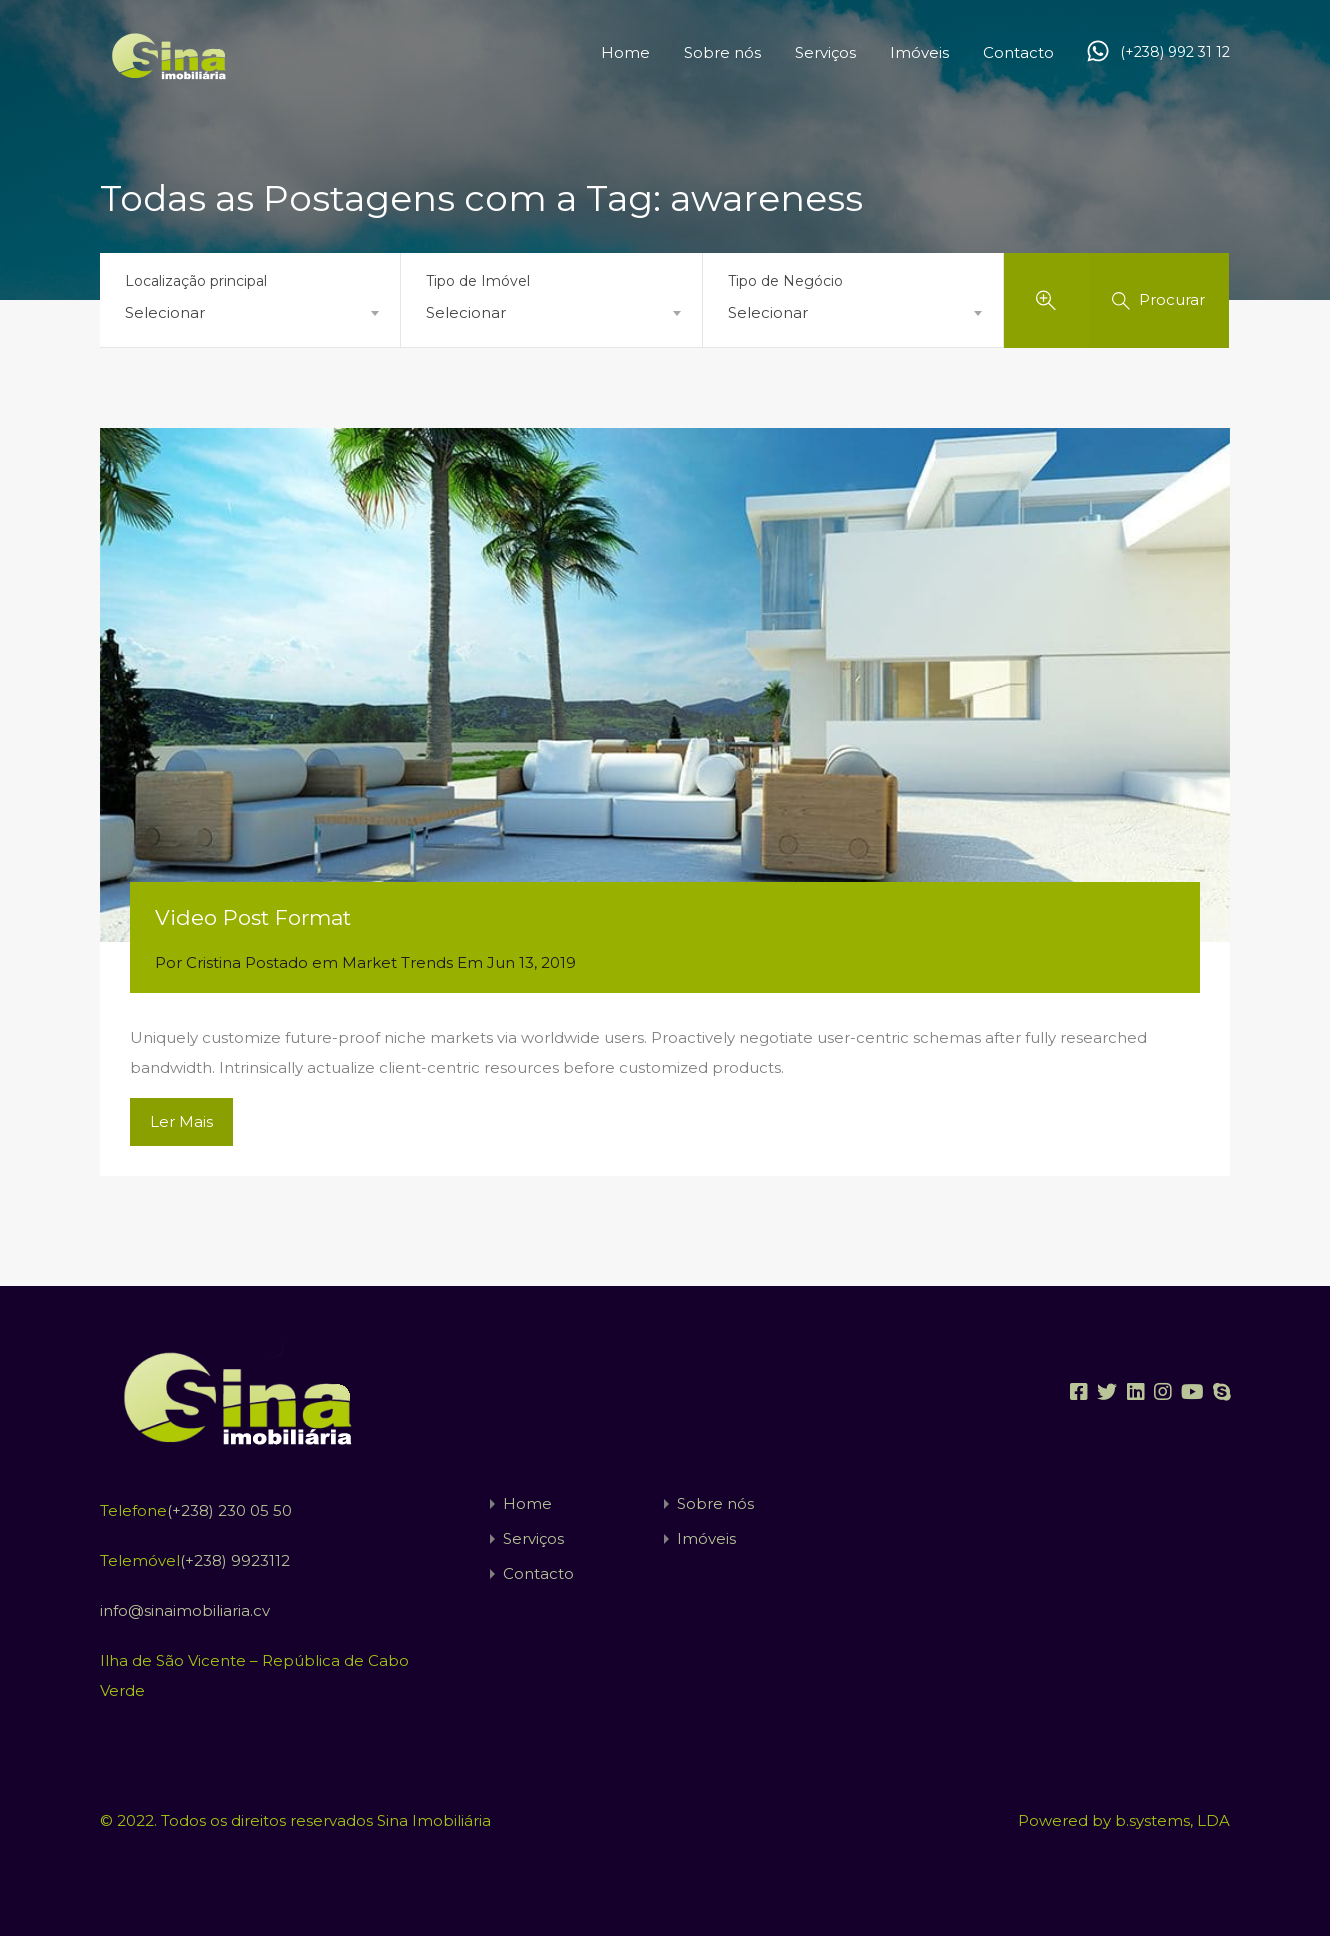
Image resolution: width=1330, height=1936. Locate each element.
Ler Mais (181, 1121)
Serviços (825, 52)
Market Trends (397, 962)
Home (625, 52)
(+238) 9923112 (235, 1560)
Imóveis (919, 52)
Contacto (1018, 52)
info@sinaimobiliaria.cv (185, 1610)
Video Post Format (253, 917)
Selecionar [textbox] (165, 312)
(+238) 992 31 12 (1175, 52)
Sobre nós (722, 52)
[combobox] (250, 313)
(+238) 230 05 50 (229, 1510)
